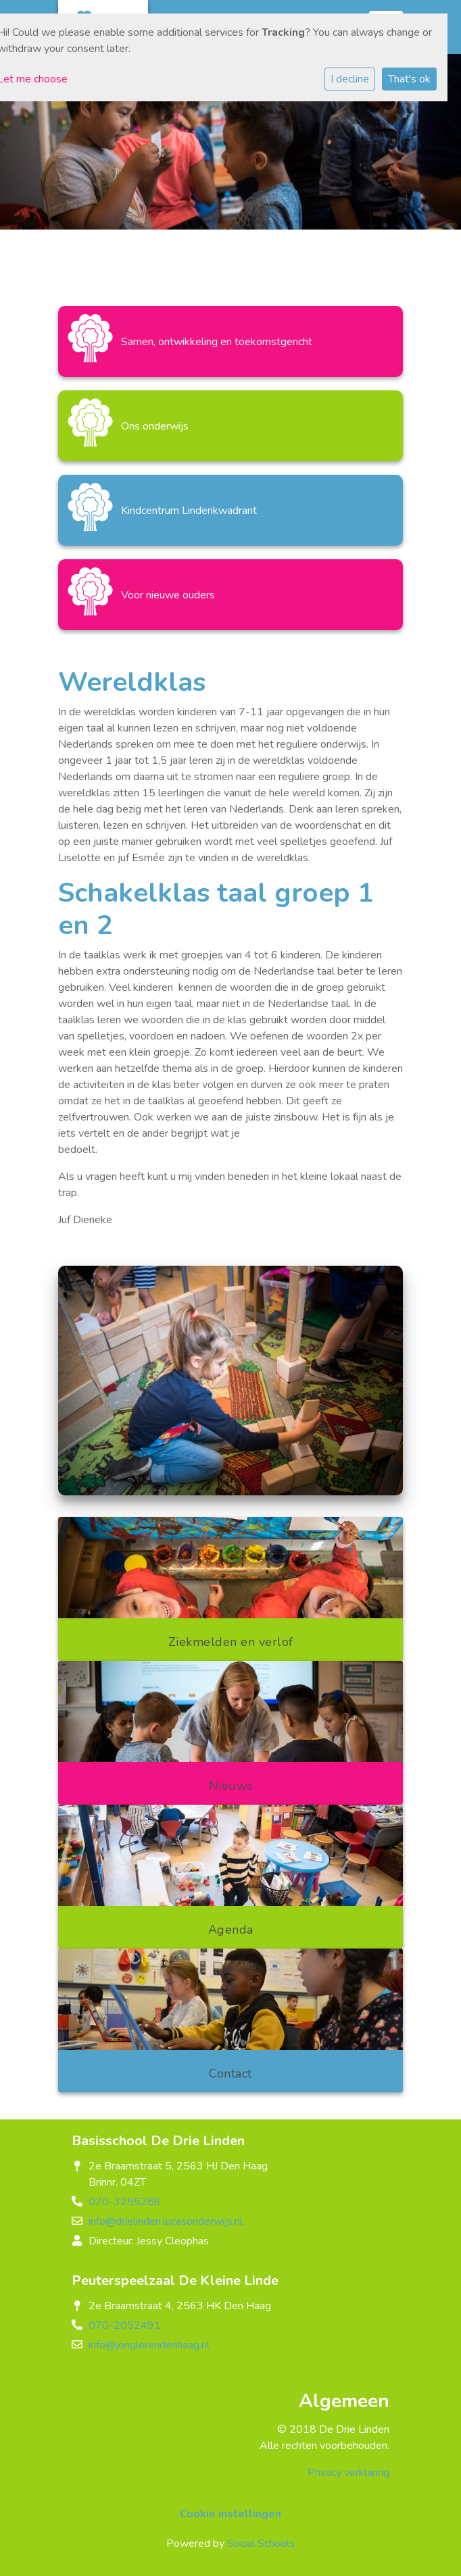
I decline (350, 79)
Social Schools (261, 2543)
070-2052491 (125, 2325)
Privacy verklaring (348, 2472)
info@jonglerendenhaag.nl (149, 2345)
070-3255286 (125, 2201)
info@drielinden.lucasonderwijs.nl (166, 2221)
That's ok (409, 79)
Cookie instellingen (230, 2513)
